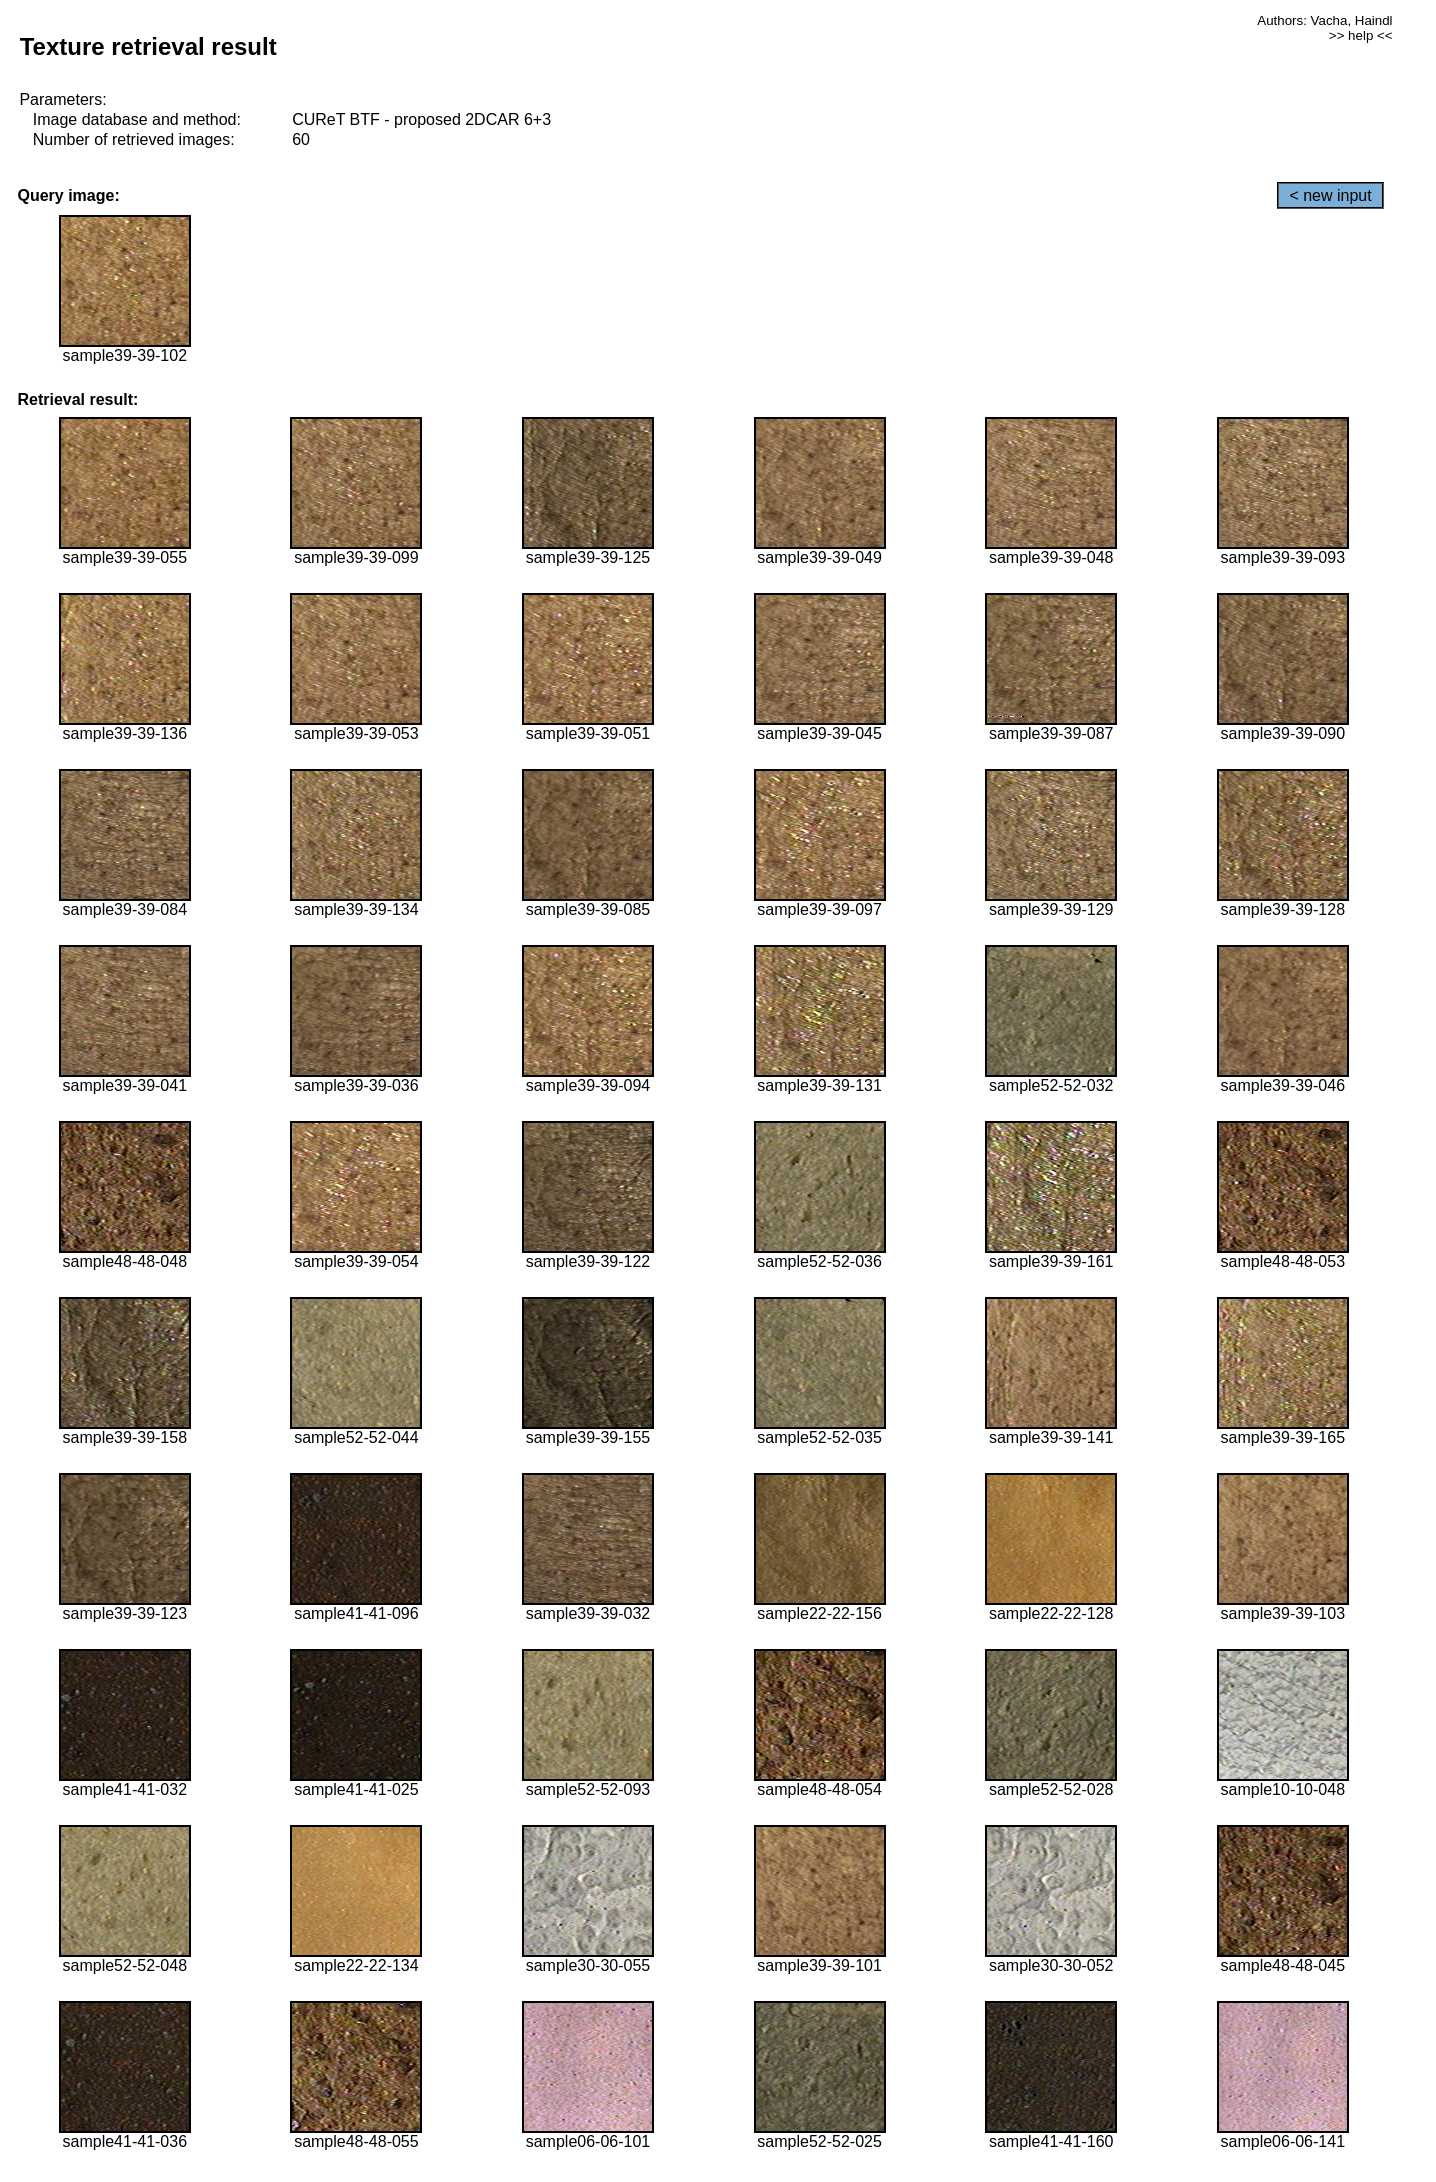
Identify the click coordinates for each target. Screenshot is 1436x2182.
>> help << (1361, 35)
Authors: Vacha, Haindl (1324, 20)
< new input (1330, 195)
